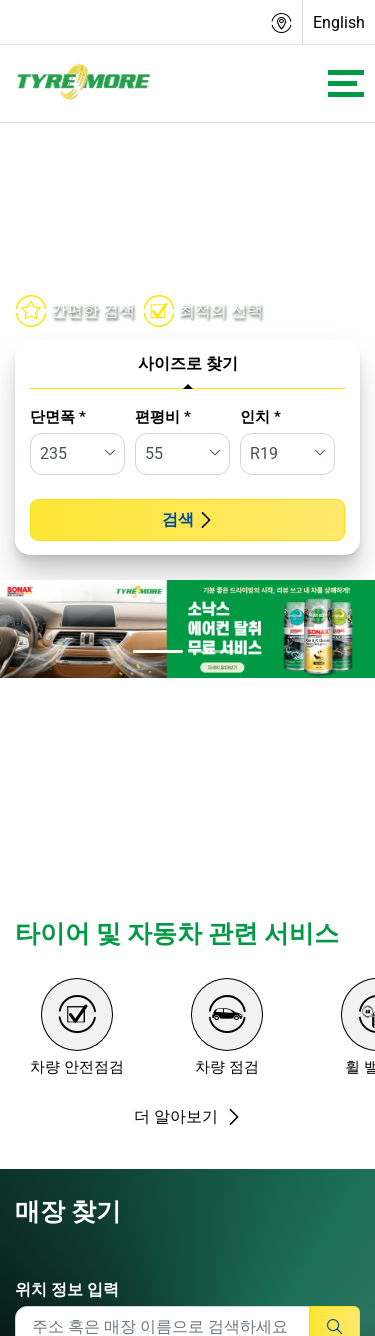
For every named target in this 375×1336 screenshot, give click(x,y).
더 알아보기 (188, 1116)
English (339, 22)
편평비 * (163, 417)
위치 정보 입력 (67, 1289)
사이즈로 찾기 (188, 363)
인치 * (260, 417)
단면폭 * (58, 417)
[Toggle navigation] (346, 83)
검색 (188, 519)
